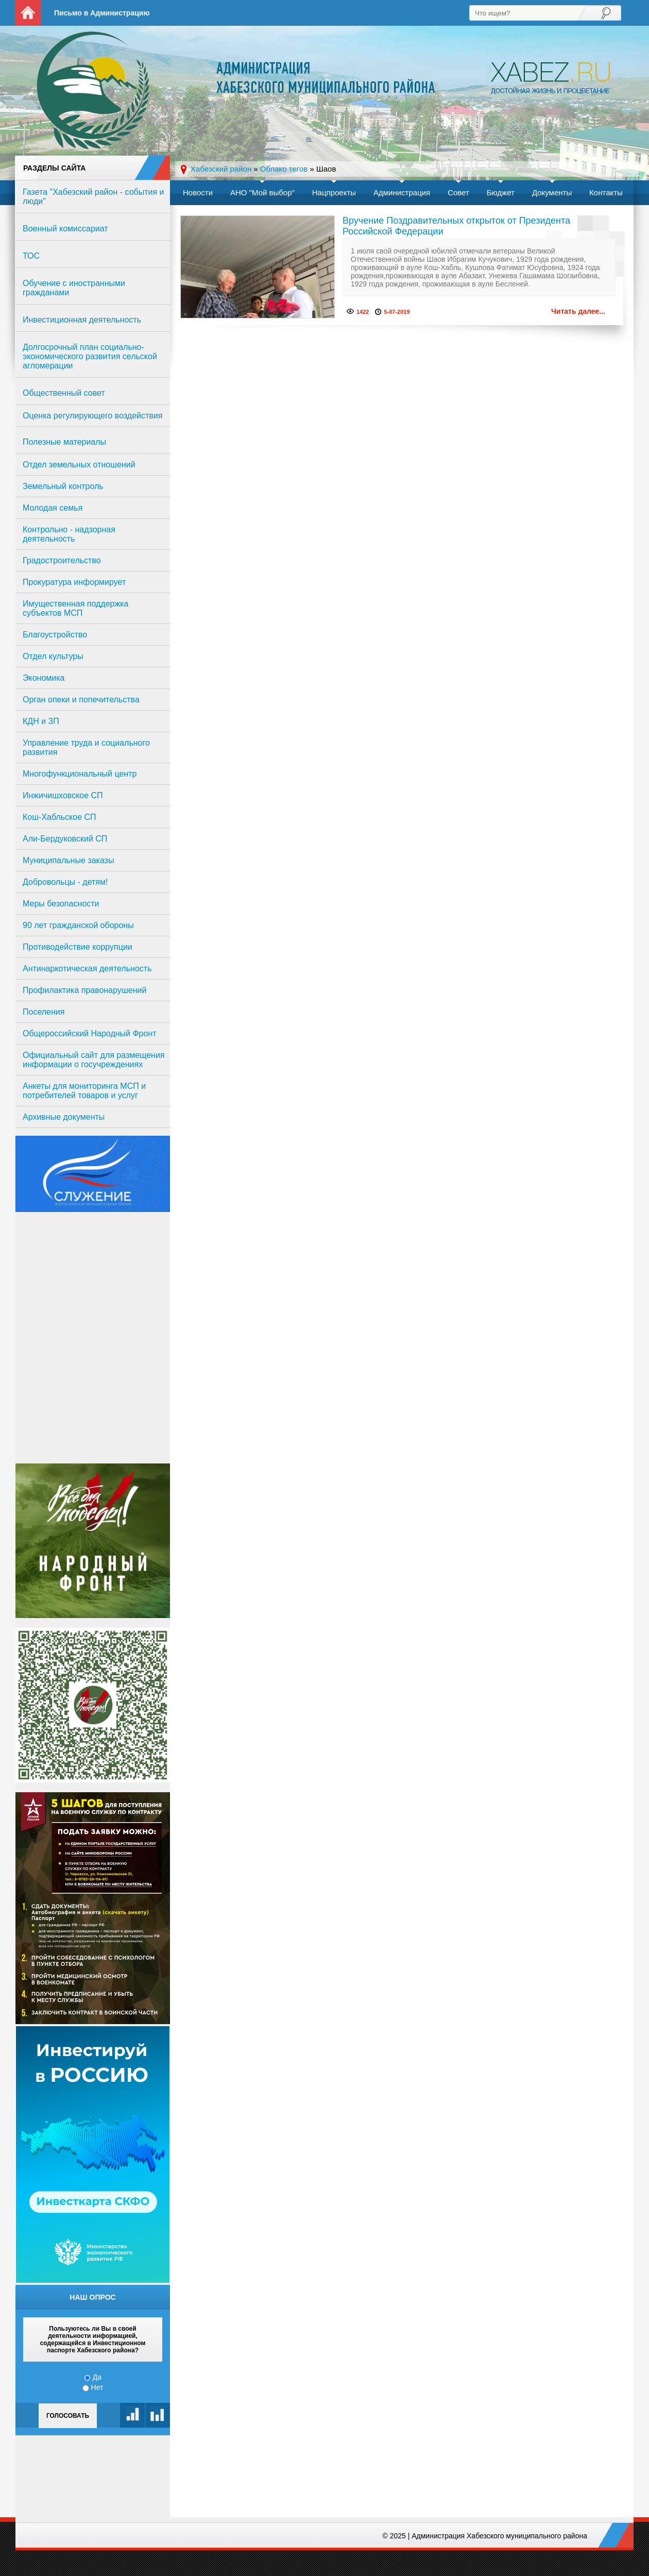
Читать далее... (578, 311)
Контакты (606, 192)
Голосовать (67, 2415)
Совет (458, 192)
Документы (552, 192)
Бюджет (501, 192)
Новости (198, 192)
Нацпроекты (334, 192)
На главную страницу (28, 13)
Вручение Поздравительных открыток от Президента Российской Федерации (456, 226)
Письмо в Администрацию (101, 13)
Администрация (401, 192)
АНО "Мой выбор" (262, 192)
